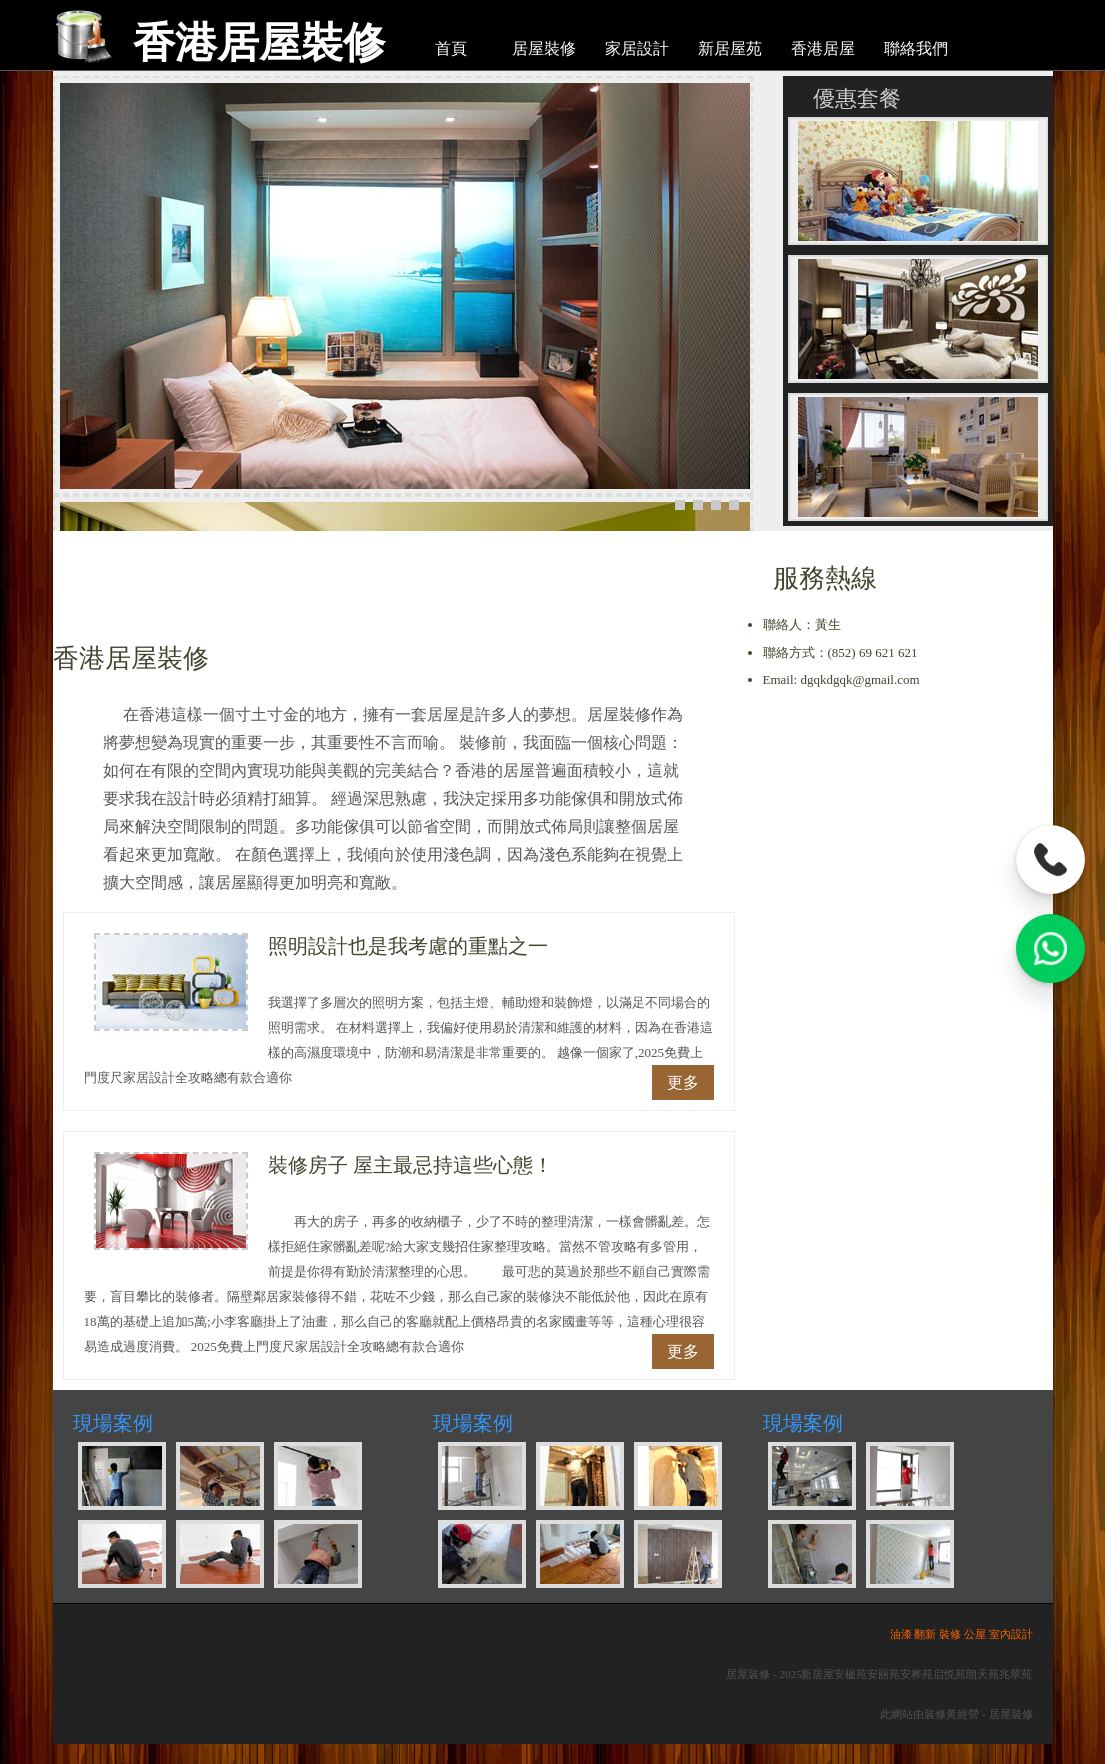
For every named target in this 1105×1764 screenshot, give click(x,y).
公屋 (975, 1634)
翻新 (925, 1634)
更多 (683, 1082)
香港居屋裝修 (259, 42)
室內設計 (1011, 1634)
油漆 (901, 1634)
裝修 (950, 1634)
